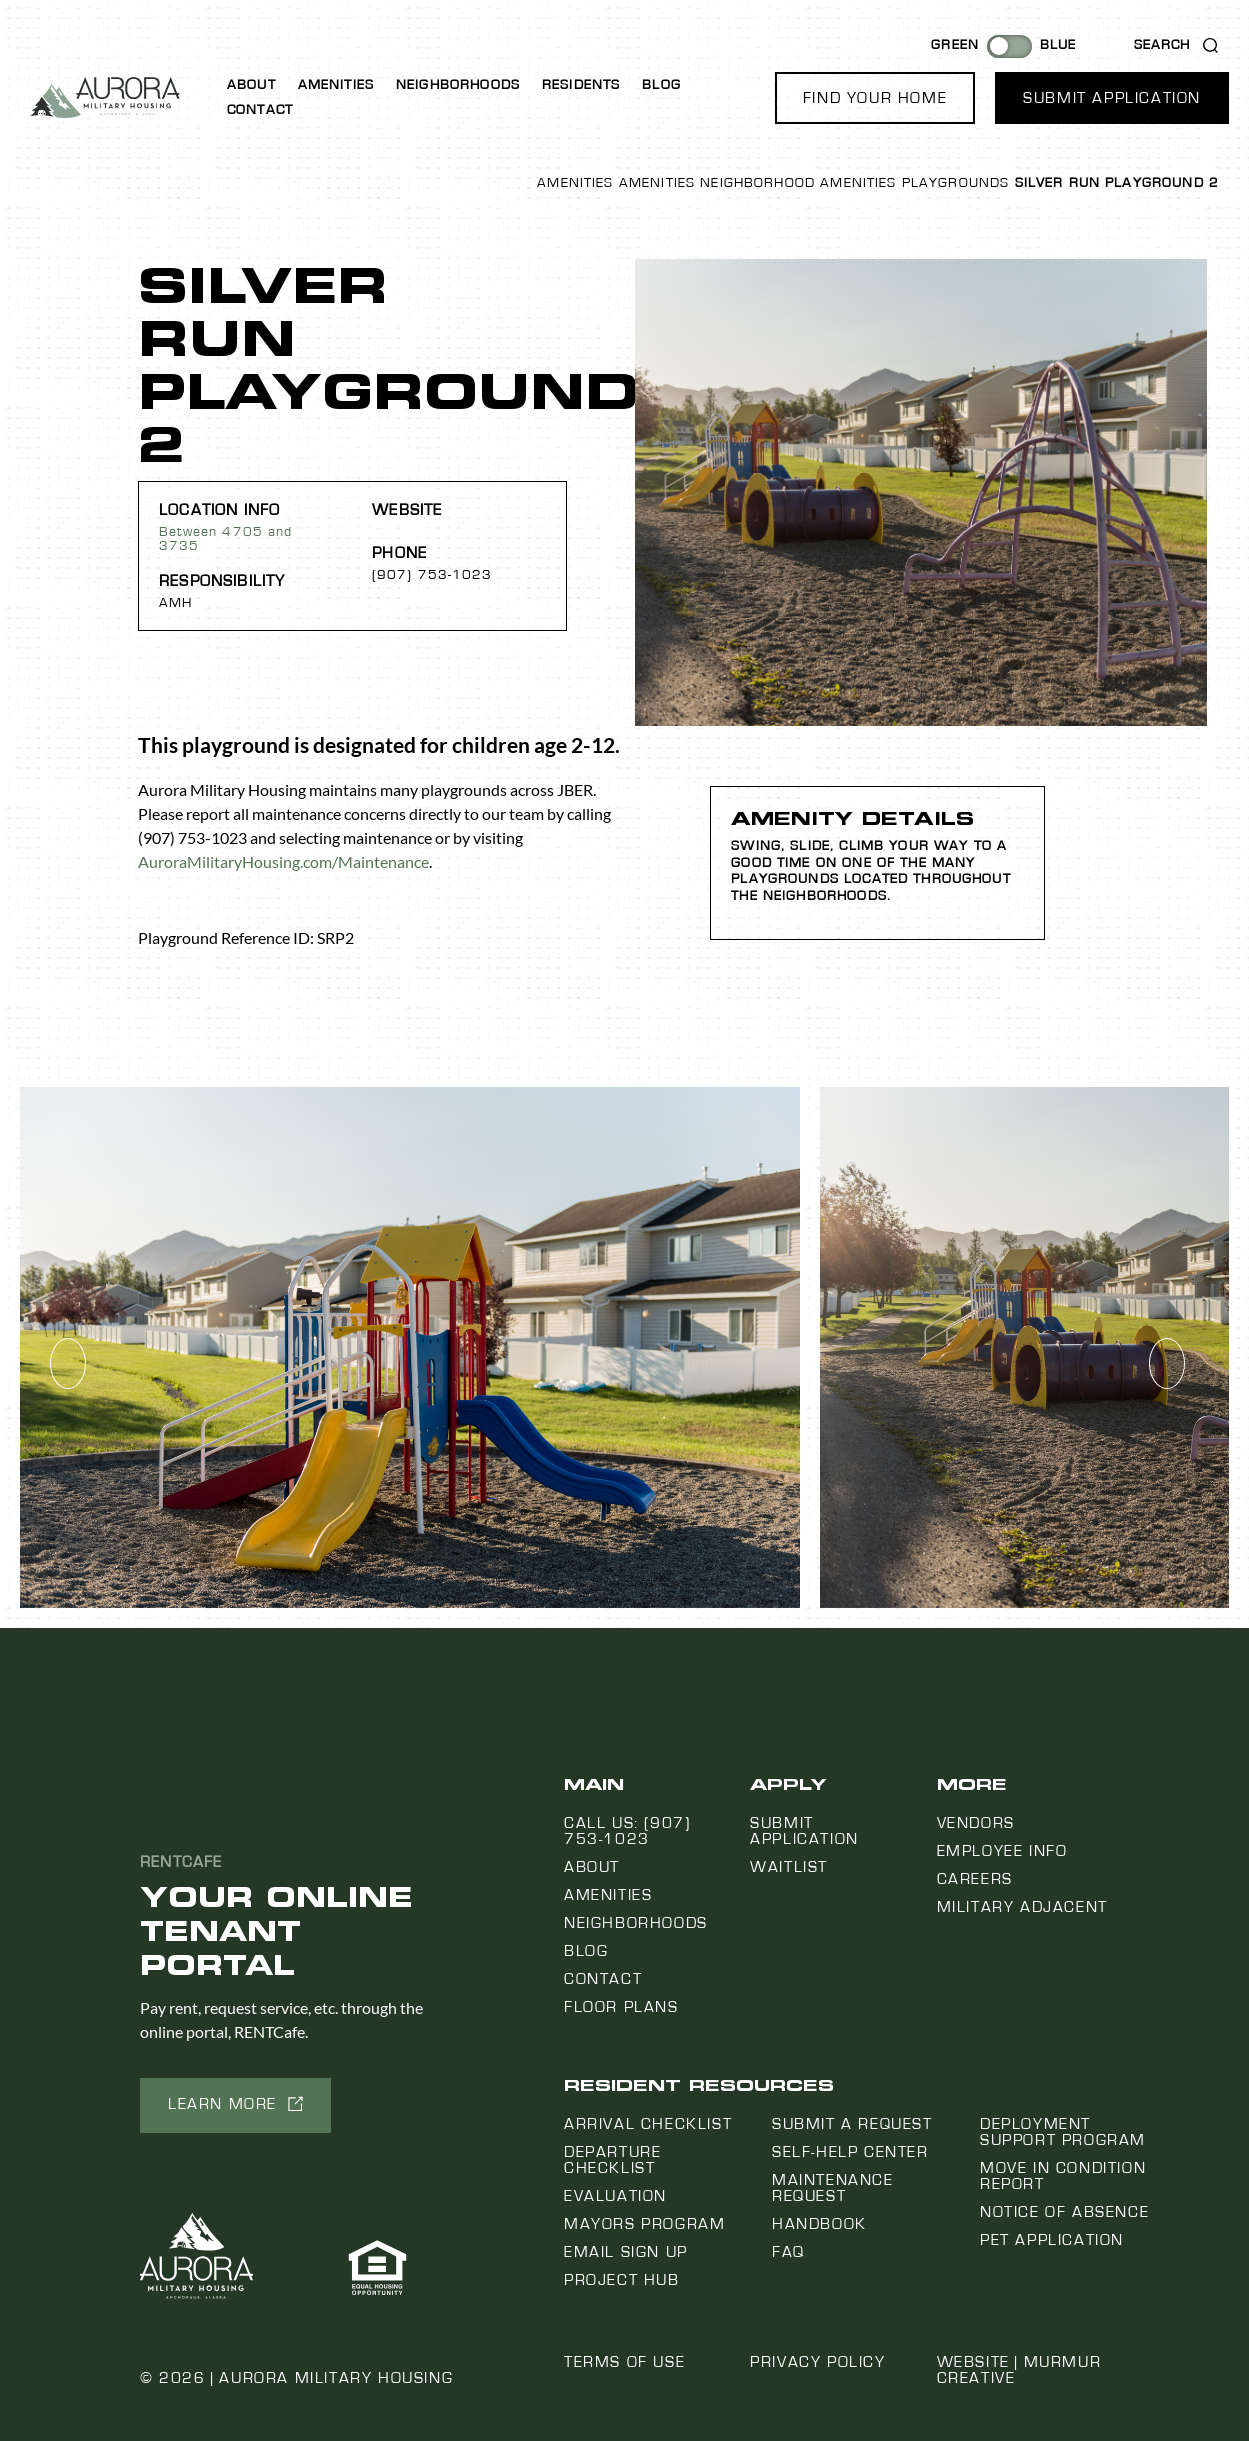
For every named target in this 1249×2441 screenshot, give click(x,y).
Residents (581, 85)
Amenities (336, 85)
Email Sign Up (626, 2252)
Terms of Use (624, 2362)
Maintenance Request (833, 2188)
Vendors (976, 1823)
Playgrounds (956, 183)
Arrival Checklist (648, 2124)
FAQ (788, 2252)
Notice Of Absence (1064, 2212)
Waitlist (789, 1867)
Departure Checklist (612, 2160)
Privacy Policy (817, 2362)
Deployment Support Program (1063, 2132)
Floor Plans (621, 2007)
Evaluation (615, 2196)
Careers (975, 1879)
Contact (260, 110)
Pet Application (1052, 2240)
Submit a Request (852, 2124)
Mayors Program (644, 2224)
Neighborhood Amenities (798, 183)
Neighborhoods (458, 85)
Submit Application (804, 1831)
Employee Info (1002, 1851)
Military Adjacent (1022, 1907)
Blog (661, 85)
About (251, 85)
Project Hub (622, 2280)
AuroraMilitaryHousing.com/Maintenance (283, 861)
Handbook (819, 2224)
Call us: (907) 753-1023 (627, 1831)
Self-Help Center (850, 2152)
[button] (875, 98)
